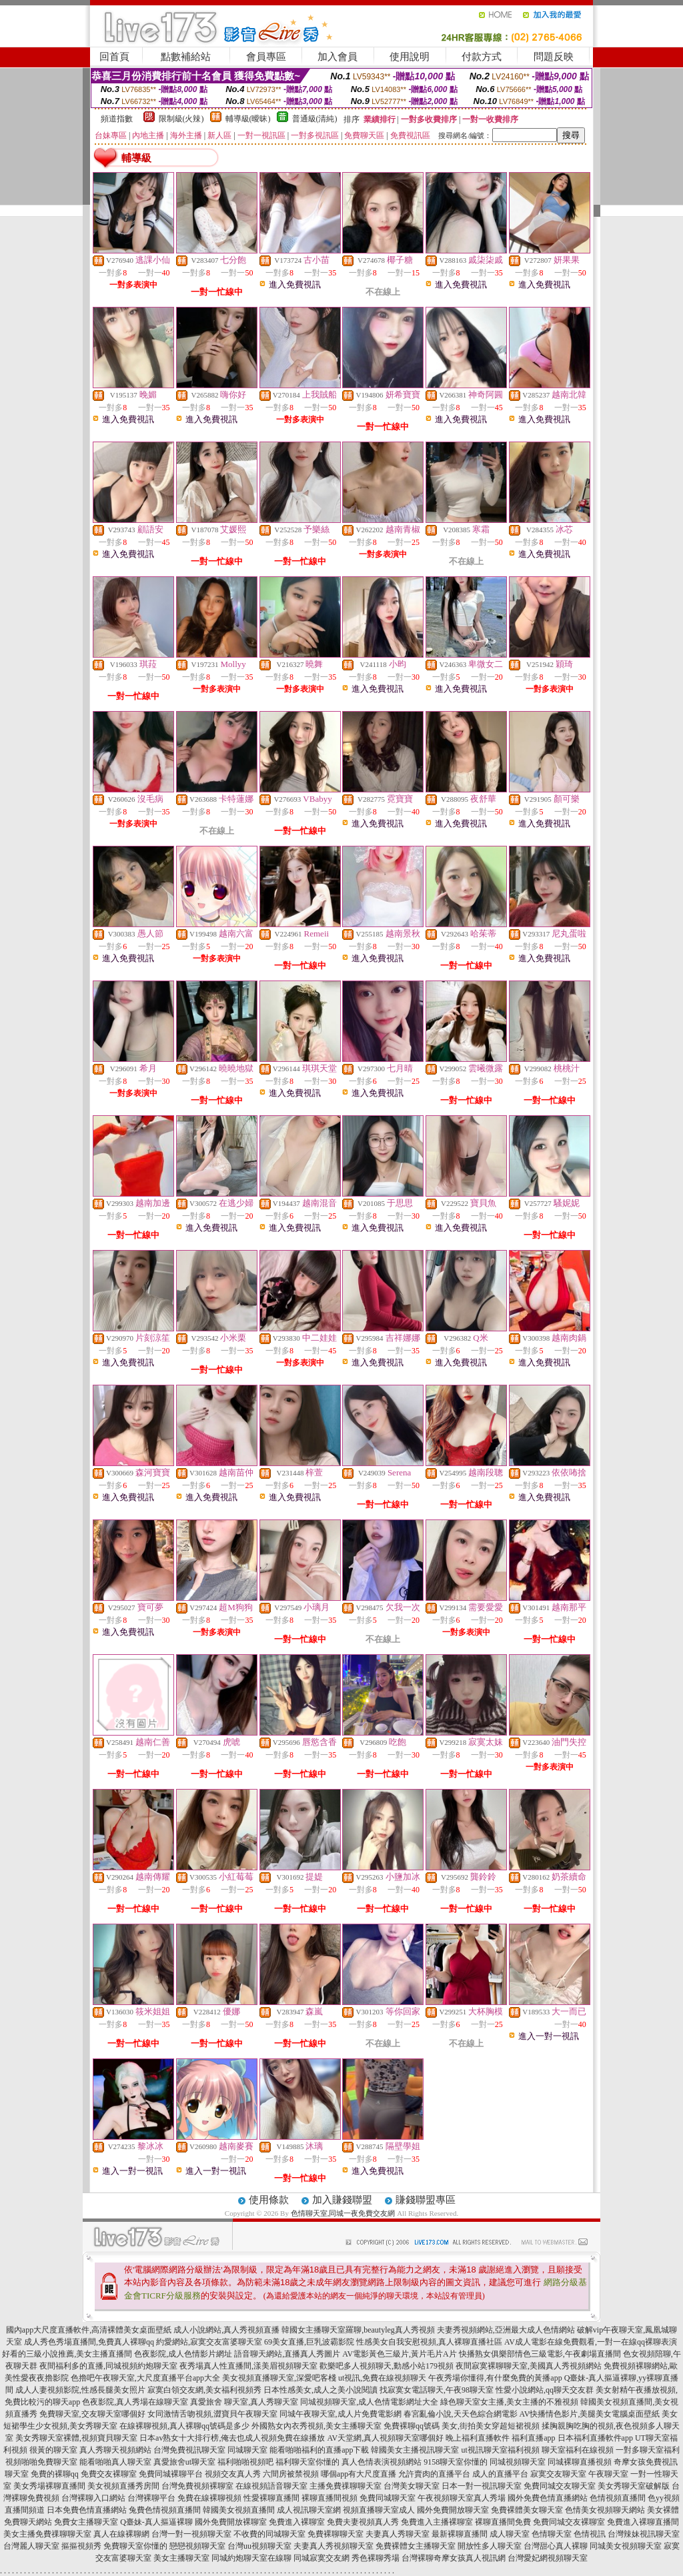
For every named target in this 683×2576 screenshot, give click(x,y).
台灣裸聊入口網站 (93, 2498)
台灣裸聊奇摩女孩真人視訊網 (454, 2558)
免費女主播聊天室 (86, 2522)
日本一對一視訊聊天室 (482, 2486)
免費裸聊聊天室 (335, 2534)
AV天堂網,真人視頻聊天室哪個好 (385, 2438)
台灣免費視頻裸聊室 (197, 2486)
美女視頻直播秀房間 (123, 2486)
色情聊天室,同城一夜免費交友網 (343, 2213)
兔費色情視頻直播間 (165, 2510)
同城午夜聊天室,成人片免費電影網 (340, 2414)
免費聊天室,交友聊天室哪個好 (92, 2414)
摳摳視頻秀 (81, 2546)
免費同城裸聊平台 (171, 2474)
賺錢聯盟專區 (426, 2199)
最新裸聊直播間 (460, 2534)
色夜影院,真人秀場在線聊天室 (135, 2402)
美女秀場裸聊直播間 (49, 2486)
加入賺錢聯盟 (342, 2199)
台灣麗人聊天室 (31, 2546)
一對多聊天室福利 (648, 2450)
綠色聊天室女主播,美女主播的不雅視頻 (509, 2402)
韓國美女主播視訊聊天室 (415, 2450)
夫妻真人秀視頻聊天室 (333, 2546)
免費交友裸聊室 (109, 2474)
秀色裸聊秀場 (376, 2558)
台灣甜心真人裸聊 (556, 2546)
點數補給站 (186, 56)
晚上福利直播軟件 (478, 2438)
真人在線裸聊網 (121, 2534)
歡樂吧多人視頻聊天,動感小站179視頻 (386, 2366)
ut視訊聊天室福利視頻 (500, 2450)
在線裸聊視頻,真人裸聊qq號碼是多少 (184, 2426)
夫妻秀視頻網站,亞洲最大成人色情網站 (506, 2330)
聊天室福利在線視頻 (578, 2450)
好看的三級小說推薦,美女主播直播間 (67, 2354)
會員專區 (266, 56)
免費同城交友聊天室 (560, 2486)
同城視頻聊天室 (518, 2462)
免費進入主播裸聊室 (437, 2522)
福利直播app (533, 2438)
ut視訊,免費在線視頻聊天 (382, 2378)
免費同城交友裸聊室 (569, 2522)
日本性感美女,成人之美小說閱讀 (320, 2390)
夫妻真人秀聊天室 (398, 2534)
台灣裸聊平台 (151, 2498)
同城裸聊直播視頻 (580, 2462)
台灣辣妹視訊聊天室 (644, 2534)
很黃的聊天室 (53, 2450)
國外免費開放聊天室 (453, 2510)
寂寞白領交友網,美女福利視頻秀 (204, 2390)
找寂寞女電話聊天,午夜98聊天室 (437, 2390)
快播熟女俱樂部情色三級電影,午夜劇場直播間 (540, 2354)
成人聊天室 (510, 2534)
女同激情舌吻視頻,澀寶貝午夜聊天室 (212, 2414)
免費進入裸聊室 (297, 2522)
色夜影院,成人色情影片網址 (183, 2354)
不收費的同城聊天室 (269, 2534)
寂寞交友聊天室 (558, 2474)
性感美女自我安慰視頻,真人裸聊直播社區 (429, 2342)
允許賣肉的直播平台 (434, 2474)
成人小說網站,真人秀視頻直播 (226, 2330)
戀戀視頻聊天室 (197, 2546)
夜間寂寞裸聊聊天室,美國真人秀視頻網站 (529, 2366)
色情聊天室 (552, 2534)
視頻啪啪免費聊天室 (41, 2462)
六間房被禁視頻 (291, 2474)
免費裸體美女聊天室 (527, 2510)
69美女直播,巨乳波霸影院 (309, 2342)
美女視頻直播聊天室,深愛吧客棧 (279, 2378)
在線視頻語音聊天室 (271, 2486)
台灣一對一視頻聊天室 (191, 2534)
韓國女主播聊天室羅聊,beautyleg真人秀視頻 (358, 2330)
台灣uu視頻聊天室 (259, 2546)
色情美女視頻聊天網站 (605, 2510)
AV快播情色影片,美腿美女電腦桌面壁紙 (590, 2414)
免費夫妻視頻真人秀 (363, 2522)
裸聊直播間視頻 (329, 2498)
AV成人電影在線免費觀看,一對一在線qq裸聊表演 (590, 2342)
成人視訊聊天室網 (309, 2510)
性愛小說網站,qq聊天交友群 (545, 2390)
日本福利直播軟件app (595, 2438)
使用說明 (410, 56)
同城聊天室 (247, 2450)
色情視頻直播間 (618, 2498)
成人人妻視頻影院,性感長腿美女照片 (80, 2390)
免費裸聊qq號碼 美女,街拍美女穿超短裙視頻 (462, 2426)
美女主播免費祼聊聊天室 (47, 2534)
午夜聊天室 (608, 2474)
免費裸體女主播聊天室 (416, 2546)
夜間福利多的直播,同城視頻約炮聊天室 (108, 2366)
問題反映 (554, 56)
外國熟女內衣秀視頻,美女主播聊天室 (316, 2426)
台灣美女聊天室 (412, 2486)
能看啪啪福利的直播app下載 (319, 2450)
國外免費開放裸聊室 (231, 2522)
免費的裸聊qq (55, 2474)
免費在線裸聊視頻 (209, 2498)
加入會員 (337, 56)
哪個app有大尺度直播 (358, 2474)
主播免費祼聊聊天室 (345, 2486)
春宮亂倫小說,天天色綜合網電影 (461, 2414)
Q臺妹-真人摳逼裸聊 (156, 2522)
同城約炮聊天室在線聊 (251, 2558)
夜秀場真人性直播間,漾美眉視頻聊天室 (248, 2366)
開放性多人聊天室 (490, 2546)
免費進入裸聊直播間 (643, 2522)
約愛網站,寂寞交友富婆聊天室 (209, 2342)
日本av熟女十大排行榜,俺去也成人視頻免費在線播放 (232, 2438)
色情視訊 (590, 2534)
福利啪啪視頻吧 (245, 2462)
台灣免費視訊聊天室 (189, 2450)
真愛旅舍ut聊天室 (184, 2462)
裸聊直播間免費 (503, 2522)
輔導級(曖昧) (248, 118)
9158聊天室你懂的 (456, 2462)
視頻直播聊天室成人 (379, 2510)
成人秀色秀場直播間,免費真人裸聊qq (89, 2342)
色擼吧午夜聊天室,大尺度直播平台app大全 (145, 2378)
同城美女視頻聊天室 (626, 2546)
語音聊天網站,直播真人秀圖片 (287, 2354)
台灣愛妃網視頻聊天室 (548, 2558)
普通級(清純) (314, 118)
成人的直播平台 (500, 2474)
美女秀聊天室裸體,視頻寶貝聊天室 (76, 2438)
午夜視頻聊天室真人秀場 (462, 2498)
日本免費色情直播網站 (87, 2510)
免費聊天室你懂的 (135, 2546)
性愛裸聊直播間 (271, 2498)
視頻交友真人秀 (233, 2474)
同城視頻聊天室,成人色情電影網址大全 (369, 2402)
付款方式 (482, 56)
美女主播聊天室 (181, 2558)
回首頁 (114, 56)
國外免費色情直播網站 (548, 2498)
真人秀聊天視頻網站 (115, 2450)
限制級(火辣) (181, 118)
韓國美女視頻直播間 (239, 2510)
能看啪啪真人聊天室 (115, 2462)
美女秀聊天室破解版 (634, 2486)
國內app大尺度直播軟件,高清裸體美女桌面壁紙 (88, 2330)
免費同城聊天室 (388, 2498)
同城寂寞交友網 (321, 2558)
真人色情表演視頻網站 (382, 2462)
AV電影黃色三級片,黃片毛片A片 (399, 2354)
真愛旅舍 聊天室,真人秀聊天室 (244, 2402)
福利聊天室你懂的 (307, 2462)
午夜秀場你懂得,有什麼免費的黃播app (495, 2378)
